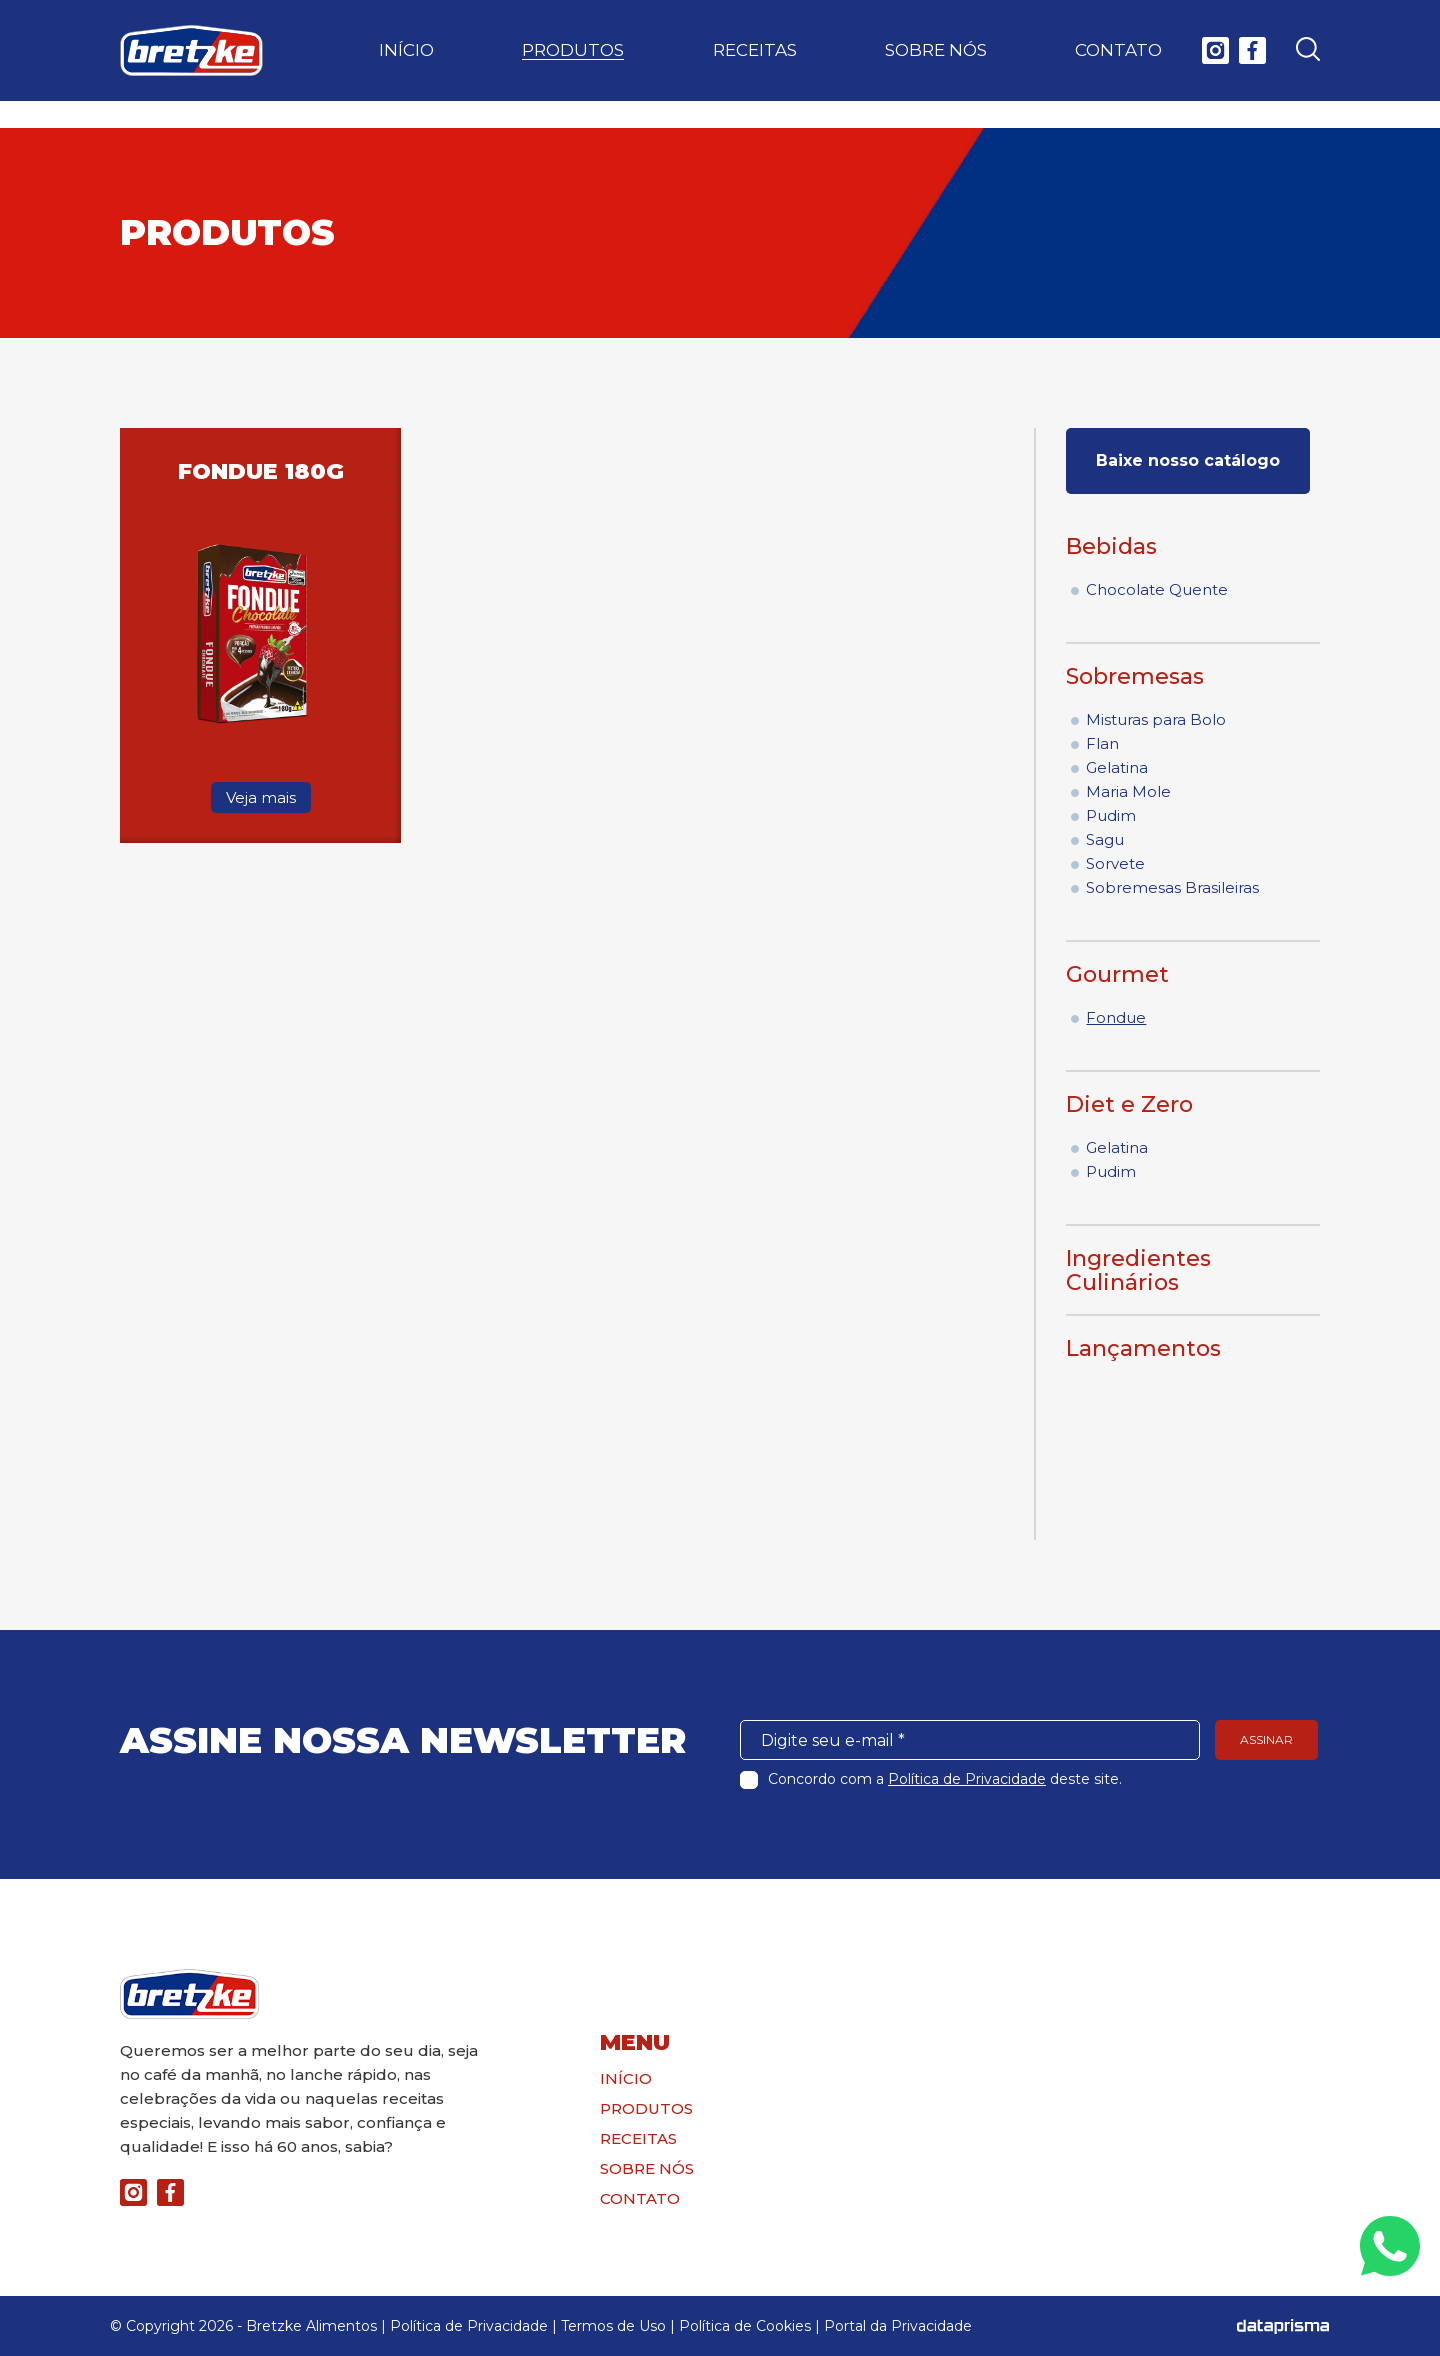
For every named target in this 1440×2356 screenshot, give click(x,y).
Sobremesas (1135, 676)
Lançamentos (1143, 1348)
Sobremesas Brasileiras (1172, 887)
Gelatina (1117, 767)
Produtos (573, 64)
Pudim (1111, 815)
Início (406, 64)
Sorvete (1115, 863)
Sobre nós (936, 64)
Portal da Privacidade (898, 2326)
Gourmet (1117, 974)
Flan (1102, 743)
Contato (1118, 64)
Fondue (1116, 1017)
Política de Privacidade (967, 1779)
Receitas (755, 64)
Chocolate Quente (1157, 589)
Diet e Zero (1129, 1104)
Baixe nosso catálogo (1188, 460)
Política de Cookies (745, 2326)
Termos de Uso (613, 2326)
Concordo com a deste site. (945, 1779)
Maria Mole (1128, 791)
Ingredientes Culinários (1138, 1270)
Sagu (1105, 839)
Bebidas (1111, 546)
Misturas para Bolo (1156, 719)
